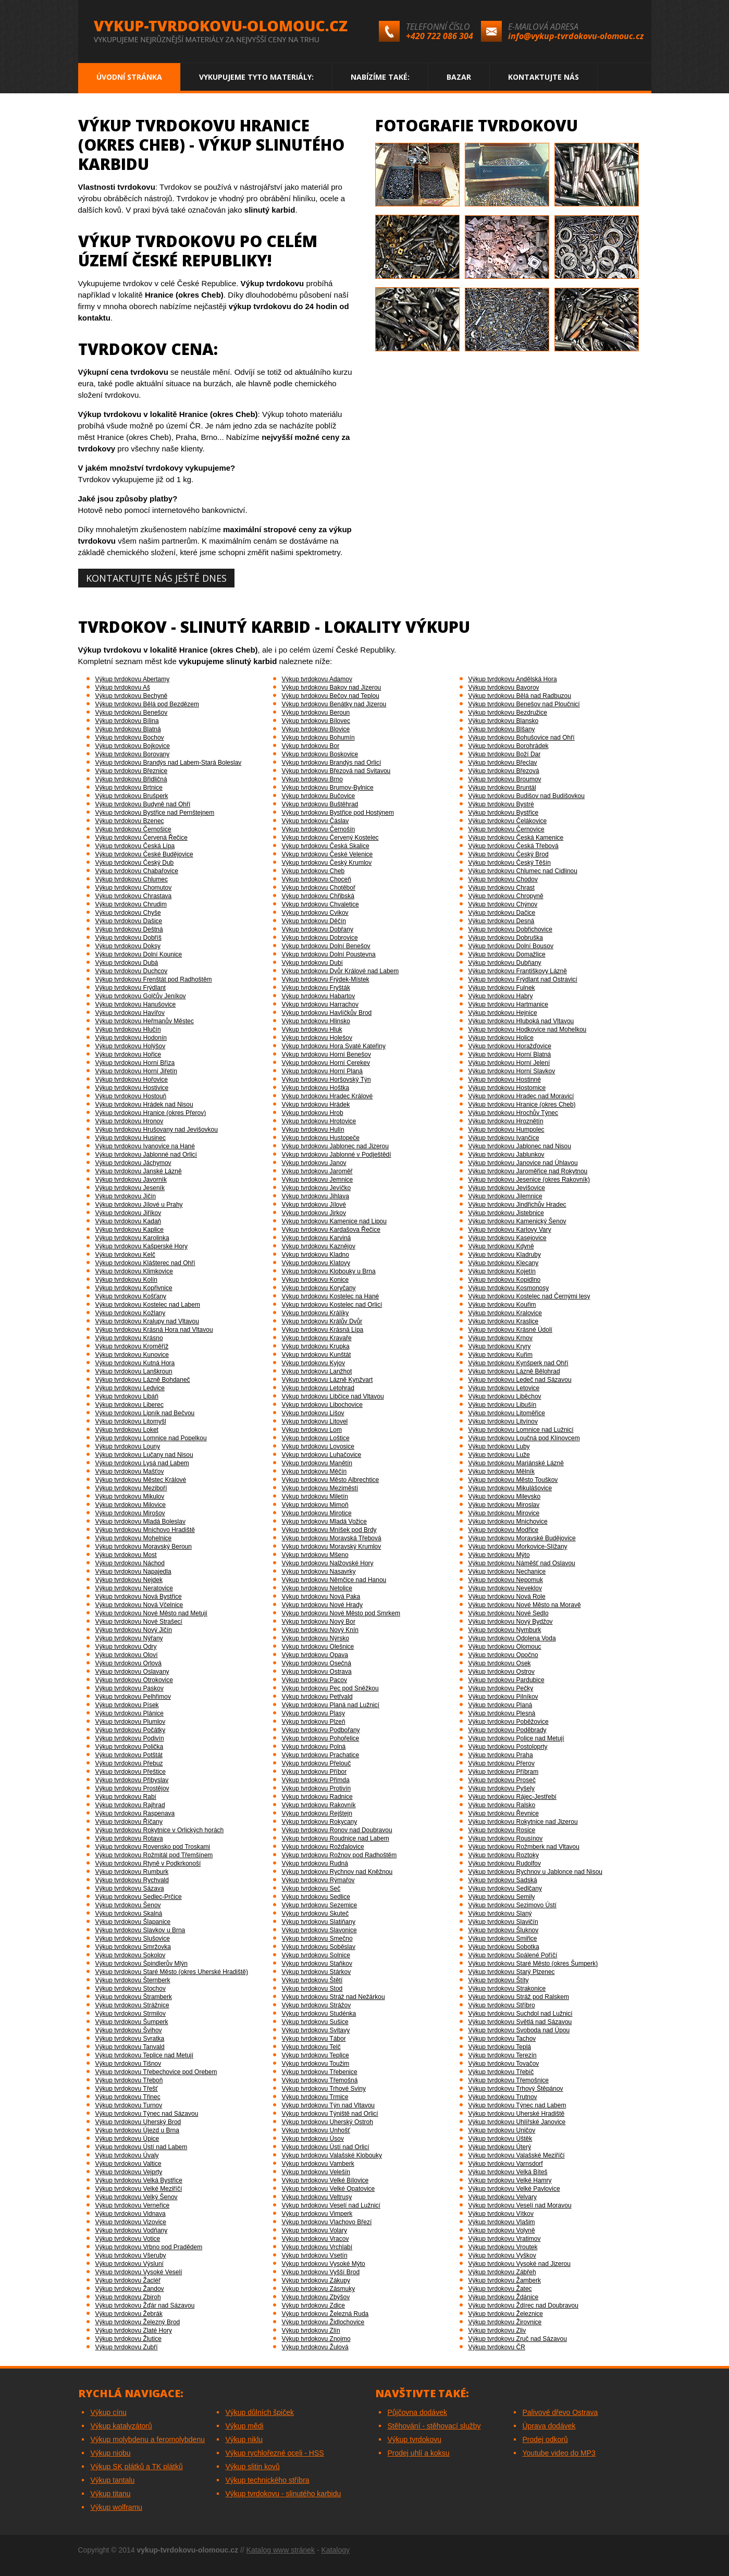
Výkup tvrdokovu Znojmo (316, 2338)
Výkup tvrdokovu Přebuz (129, 1763)
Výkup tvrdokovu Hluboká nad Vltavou (521, 1021)
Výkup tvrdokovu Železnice (505, 2313)
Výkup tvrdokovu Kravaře (317, 1338)
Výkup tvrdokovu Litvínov (503, 1421)
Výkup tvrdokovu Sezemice (319, 1905)
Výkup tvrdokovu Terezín (502, 2055)
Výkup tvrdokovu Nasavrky (319, 1571)
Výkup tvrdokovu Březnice (131, 771)
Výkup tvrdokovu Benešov (131, 712)
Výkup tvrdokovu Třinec (127, 2097)
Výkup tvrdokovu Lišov (313, 1413)
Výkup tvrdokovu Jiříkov (128, 1213)
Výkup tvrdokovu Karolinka (132, 1238)
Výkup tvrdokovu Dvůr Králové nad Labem (340, 971)
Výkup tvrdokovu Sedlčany (505, 1888)
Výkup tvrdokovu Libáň (126, 1396)
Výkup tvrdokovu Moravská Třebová (331, 1538)
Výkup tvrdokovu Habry (500, 996)
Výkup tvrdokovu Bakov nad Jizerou (331, 687)
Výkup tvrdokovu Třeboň (129, 2080)
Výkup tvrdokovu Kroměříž (132, 1346)
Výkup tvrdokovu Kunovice (132, 1354)
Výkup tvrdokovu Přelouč (316, 1763)
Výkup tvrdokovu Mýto (499, 1555)
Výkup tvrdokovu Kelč (125, 1254)
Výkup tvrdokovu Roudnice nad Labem (335, 1838)
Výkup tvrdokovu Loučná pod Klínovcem (524, 1438)
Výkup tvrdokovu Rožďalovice (323, 1846)
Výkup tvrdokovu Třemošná (320, 2080)
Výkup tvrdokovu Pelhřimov (133, 1696)
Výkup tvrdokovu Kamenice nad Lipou (334, 1221)
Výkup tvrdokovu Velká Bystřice (138, 2180)
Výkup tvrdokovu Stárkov (316, 1972)
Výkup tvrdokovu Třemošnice (508, 2080)
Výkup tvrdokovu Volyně (501, 2230)
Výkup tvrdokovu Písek (127, 1705)
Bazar (459, 77)
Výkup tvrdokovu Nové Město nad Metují (151, 1613)
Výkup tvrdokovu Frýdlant (130, 987)
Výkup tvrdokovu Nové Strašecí (138, 1621)
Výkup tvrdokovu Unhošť (316, 2130)
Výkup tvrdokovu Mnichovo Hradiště (145, 1530)
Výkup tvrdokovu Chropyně (505, 896)
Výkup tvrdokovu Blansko (503, 721)
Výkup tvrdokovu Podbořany (321, 1730)
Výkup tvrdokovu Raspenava (135, 1813)
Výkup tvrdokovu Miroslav (504, 1504)
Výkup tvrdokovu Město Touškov (513, 1479)
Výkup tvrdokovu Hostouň (131, 1096)
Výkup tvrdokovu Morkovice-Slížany (517, 1546)
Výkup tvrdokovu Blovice (316, 729)
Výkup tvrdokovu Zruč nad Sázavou (517, 2338)
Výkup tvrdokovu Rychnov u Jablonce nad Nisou (535, 1871)
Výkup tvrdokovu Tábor (314, 2038)
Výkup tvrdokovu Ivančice (503, 1138)
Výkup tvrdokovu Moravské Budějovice (522, 1538)
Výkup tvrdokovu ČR (496, 2347)
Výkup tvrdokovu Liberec (129, 1404)
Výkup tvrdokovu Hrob (312, 1113)
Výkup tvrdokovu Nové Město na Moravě (524, 1605)
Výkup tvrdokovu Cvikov (315, 912)
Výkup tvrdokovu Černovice (506, 829)
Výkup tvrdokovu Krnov (500, 1338)
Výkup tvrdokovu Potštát (129, 1755)
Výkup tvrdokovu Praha (500, 1755)
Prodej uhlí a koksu (419, 2453)
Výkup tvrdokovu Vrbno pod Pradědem (149, 2247)
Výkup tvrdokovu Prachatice (321, 1755)
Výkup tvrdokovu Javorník (131, 1179)
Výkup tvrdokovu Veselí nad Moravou (520, 2205)
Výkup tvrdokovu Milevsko (504, 1496)
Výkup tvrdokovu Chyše (128, 912)
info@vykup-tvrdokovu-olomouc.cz (576, 36)
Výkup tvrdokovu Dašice (129, 921)
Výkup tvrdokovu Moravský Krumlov (331, 1546)
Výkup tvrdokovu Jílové (314, 1204)
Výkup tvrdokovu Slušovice (132, 1938)
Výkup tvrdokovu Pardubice (506, 1680)
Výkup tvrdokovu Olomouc (504, 1646)
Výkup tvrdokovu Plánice (129, 1713)
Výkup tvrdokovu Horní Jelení (509, 1062)
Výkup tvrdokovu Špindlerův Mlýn (141, 1963)
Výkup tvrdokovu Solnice (316, 1955)
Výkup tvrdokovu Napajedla (133, 1571)
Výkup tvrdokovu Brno (312, 779)
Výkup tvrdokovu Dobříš (128, 937)
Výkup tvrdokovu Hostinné (504, 1079)
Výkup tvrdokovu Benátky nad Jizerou (334, 704)
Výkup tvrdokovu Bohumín (318, 737)
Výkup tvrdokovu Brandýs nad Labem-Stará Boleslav (168, 762)
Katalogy (336, 2550)
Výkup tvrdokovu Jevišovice (506, 1188)
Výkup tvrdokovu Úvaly (127, 2155)
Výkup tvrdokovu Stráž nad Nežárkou (333, 1997)
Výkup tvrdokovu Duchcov (131, 971)
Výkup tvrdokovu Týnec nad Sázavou (147, 2113)
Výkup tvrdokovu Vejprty (129, 2172)
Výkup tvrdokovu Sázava (129, 1888)
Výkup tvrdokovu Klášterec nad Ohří (145, 1263)
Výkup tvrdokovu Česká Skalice (325, 846)
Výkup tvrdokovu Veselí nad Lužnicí (331, 2205)
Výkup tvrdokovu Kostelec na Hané (330, 1296)
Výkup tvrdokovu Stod (312, 1988)
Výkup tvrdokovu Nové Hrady (322, 1605)
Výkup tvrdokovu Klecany (503, 1263)
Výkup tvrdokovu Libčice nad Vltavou (333, 1396)
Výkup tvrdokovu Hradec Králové (327, 1096)
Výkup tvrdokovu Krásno (129, 1338)
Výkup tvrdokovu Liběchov (504, 1396)
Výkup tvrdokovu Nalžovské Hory (328, 1563)
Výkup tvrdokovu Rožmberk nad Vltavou (523, 1846)
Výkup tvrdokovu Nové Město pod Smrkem (341, 1613)
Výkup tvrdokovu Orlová (128, 1663)
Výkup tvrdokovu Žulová (315, 2347)
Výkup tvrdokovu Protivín (316, 1788)
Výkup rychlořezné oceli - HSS (275, 2453)
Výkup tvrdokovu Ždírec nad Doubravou (523, 2305)
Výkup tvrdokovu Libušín (502, 1404)
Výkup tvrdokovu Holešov (317, 1037)
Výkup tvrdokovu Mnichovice (508, 1521)
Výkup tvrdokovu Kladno (315, 1254)
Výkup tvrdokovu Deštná (129, 929)
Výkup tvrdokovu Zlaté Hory (133, 2330)
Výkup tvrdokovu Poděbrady (507, 1730)
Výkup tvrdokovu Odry (126, 1646)
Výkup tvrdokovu (415, 2439)
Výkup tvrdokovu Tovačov (503, 2063)
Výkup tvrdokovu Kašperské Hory (141, 1246)
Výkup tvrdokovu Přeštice (130, 1771)
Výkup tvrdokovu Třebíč (501, 2072)
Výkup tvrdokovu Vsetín (315, 2255)
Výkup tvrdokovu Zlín (311, 2330)
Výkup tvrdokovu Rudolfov (504, 1863)
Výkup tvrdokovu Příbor (314, 1771)
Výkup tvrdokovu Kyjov (313, 1363)
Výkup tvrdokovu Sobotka (503, 1947)
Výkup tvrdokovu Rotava (129, 1838)
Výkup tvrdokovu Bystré (501, 804)
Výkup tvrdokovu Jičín (125, 1196)
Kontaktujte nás (543, 77)
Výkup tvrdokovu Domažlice (507, 954)
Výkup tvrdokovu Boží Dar (504, 754)
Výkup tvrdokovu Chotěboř (318, 887)
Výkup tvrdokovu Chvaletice (320, 904)
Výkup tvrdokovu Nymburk (504, 1630)
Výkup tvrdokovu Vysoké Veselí (138, 2272)
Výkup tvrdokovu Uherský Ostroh (327, 2122)
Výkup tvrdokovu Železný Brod (137, 2322)
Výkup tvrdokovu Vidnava (130, 2213)
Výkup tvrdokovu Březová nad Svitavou (336, 771)
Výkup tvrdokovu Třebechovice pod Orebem (156, 2072)
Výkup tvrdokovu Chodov (503, 879)
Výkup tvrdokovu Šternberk (132, 1980)
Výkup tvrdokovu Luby (499, 1446)
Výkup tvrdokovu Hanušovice (135, 1004)
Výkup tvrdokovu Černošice (133, 829)
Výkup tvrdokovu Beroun (316, 712)
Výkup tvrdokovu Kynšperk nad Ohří (518, 1363)
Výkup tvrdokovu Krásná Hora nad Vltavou (154, 1329)
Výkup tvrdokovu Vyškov (502, 2255)
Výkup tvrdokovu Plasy (313, 1713)
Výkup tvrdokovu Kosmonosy (508, 1288)
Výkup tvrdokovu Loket (126, 1429)
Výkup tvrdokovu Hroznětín (505, 1121)
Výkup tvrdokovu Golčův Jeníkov (140, 996)
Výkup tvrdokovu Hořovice (131, 1079)
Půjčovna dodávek (417, 2412)
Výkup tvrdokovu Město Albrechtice (330, 1479)
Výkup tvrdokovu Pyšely (501, 1788)
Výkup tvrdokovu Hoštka (315, 1087)
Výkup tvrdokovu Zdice (313, 2305)
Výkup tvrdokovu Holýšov (130, 1046)
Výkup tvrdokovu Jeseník (130, 1188)
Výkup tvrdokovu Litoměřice (506, 1413)
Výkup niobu (111, 2453)
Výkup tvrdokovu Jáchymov (133, 1163)
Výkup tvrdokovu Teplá (500, 2047)
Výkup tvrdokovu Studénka (319, 2013)
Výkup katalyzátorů (121, 2426)
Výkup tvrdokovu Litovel (315, 1421)
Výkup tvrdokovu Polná (314, 1746)
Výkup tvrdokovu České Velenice (327, 854)
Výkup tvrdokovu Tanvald (130, 2047)
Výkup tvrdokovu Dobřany (317, 929)
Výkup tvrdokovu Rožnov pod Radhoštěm (339, 1855)
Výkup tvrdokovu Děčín (314, 921)
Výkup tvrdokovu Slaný (500, 1913)
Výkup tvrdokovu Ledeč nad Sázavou (520, 1379)
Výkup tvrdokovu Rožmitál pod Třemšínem (154, 1855)
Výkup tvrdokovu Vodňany (131, 2230)
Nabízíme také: (380, 77)
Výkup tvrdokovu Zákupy (316, 2280)
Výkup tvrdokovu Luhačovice (322, 1454)
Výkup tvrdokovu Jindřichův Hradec (517, 1204)
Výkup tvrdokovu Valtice (128, 2163)
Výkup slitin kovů (253, 2466)
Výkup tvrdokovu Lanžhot (317, 1371)
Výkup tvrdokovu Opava (315, 1655)
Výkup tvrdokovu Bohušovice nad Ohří (521, 737)
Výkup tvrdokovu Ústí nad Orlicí (325, 2147)
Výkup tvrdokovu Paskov (129, 1688)
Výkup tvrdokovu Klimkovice (134, 1271)
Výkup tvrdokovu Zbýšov (316, 2297)
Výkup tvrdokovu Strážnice (132, 2005)
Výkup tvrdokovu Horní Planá (322, 1071)
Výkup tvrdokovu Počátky (130, 1730)
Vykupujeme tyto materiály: (256, 77)
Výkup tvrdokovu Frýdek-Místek (325, 979)
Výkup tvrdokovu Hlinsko (316, 1021)
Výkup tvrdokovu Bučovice (318, 796)
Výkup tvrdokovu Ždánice (503, 2297)
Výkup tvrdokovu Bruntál (502, 787)
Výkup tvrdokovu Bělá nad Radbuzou (519, 696)
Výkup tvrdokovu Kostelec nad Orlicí (332, 1304)
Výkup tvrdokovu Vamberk (318, 2163)
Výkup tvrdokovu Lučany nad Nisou (144, 1454)
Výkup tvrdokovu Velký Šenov (136, 2197)
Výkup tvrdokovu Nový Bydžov (510, 1621)
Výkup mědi (245, 2426)
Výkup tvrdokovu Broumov (504, 779)
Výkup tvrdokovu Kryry (499, 1346)
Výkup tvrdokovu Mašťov (129, 1471)
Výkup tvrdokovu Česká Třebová (513, 846)
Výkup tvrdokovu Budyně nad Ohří (143, 804)
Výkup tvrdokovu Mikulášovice (510, 1488)
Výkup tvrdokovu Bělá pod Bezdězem (147, 704)
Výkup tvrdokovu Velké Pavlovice (514, 2188)
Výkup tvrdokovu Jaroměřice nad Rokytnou (528, 1171)
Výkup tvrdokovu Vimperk (317, 2213)
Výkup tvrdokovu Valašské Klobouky (332, 2155)
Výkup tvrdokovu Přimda (316, 1780)
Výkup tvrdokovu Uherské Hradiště (516, 2113)
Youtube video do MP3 (559, 2453)
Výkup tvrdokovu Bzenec (129, 821)
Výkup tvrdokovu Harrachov (320, 1004)
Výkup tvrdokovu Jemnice (317, 1179)
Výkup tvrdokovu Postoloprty (508, 1746)
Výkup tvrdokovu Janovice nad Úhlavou (523, 1163)
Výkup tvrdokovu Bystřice (503, 812)
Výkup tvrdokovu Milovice (130, 1504)
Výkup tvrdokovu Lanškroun (133, 1371)
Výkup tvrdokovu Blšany (501, 729)
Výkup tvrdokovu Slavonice (319, 1930)
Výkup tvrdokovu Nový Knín (320, 1630)
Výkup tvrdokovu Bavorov (503, 687)
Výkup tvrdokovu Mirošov (130, 1513)
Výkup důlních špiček (260, 2412)
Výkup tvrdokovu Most (126, 1555)
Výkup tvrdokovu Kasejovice (507, 1238)
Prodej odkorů (545, 2439)
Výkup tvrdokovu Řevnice (503, 1813)
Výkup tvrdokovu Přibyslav (132, 1780)
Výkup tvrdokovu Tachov (502, 2038)
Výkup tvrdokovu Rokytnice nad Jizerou (523, 1821)
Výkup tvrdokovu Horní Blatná (509, 1054)
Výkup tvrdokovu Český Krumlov (327, 862)
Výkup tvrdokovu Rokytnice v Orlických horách (159, 1830)
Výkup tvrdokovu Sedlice (316, 1896)
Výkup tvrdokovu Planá (500, 1705)
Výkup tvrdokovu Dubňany (504, 962)
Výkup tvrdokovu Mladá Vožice (324, 1521)
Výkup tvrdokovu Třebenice (319, 2072)
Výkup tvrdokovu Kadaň (128, 1221)
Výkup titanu (111, 2493)
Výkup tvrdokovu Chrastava (133, 896)
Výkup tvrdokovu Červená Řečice (141, 837)
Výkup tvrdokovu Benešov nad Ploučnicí (524, 704)
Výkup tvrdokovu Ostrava (317, 1671)
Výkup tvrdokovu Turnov (129, 2105)
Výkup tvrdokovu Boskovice (320, 754)
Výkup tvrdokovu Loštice (316, 1438)
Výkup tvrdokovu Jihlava (315, 1196)
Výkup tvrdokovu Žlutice (128, 2338)
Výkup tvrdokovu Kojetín (502, 1271)
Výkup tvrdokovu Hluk (312, 1029)
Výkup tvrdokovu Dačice (502, 912)
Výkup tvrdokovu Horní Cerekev (326, 1062)
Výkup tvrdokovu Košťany (131, 1296)
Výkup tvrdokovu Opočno (503, 1655)
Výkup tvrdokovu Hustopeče (321, 1138)
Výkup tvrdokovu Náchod (130, 1563)
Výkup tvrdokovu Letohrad (318, 1388)
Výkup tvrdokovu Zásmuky (318, 2288)
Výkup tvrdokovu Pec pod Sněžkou (330, 1688)
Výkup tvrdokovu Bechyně (131, 696)
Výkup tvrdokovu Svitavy (316, 2030)
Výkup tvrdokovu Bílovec (316, 721)
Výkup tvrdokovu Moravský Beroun (143, 1546)
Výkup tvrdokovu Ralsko (502, 1805)
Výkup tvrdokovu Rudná (315, 1863)
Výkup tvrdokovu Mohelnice (133, 1538)
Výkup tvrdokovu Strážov (316, 2005)
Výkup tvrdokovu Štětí (312, 1980)
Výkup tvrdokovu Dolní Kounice (138, 954)
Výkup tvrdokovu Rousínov (505, 1838)
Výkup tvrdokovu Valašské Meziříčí (516, 2155)
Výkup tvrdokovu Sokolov (130, 1955)
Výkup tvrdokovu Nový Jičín (133, 1630)
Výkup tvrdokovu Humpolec (506, 1129)
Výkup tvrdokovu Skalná (129, 1913)
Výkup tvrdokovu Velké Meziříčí (138, 2188)
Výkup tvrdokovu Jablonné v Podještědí (336, 1154)
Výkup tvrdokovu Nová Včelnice (139, 1605)
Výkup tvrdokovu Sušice (315, 2022)
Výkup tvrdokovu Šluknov (503, 1930)
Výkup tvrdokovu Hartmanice (508, 1004)
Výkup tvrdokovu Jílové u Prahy (139, 1204)
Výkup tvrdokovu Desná (501, 921)
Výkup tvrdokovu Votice (127, 2238)
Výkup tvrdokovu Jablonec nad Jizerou (335, 1146)
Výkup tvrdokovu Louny (127, 1446)
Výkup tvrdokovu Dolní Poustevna (329, 954)
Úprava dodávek (549, 2426)
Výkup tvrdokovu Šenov (128, 1905)
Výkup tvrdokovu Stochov (130, 1988)
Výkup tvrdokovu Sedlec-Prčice (138, 1896)
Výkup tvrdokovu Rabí (125, 1796)
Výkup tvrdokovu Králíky (315, 1313)
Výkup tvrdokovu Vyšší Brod (321, 2272)
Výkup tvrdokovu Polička (129, 1746)
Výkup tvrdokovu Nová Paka (321, 1596)
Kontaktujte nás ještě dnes (156, 578)
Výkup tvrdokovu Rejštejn (317, 1813)
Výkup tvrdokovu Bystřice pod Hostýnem (338, 812)
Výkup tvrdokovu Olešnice (318, 1646)
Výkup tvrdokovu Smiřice (502, 1938)
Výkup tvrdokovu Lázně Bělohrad (514, 1371)
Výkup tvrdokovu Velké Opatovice (328, 2188)
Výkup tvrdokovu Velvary (502, 2197)
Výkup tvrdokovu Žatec (500, 2288)
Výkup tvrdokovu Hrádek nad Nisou (144, 1104)
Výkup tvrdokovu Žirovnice (505, 2322)
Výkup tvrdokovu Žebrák (129, 2313)
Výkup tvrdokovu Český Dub (134, 862)
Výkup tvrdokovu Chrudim (131, 904)
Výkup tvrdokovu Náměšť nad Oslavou (521, 1563)
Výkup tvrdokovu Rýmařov (318, 1880)
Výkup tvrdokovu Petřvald (317, 1696)
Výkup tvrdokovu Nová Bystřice (138, 1596)
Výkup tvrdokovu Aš (122, 687)
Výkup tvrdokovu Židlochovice (323, 2322)
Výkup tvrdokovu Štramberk (133, 1997)
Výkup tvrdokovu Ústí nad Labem (141, 2147)
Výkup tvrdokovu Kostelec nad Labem (147, 1304)
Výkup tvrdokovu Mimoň (315, 1504)
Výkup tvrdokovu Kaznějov (318, 1246)
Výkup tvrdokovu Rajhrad (130, 1805)
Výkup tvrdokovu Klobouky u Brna (329, 1271)
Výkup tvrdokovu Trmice (315, 2097)
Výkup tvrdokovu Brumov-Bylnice (328, 787)
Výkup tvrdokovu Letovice (504, 1388)
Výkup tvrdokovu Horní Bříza (135, 1062)
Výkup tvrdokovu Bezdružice (507, 712)
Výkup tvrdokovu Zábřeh (502, 2272)
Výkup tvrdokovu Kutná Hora (135, 1363)
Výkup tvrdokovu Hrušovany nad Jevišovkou (156, 1129)
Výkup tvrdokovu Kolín (126, 1279)
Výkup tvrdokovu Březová (503, 771)
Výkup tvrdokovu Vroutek (503, 2247)
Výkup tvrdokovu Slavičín (503, 1921)
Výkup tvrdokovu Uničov (502, 2130)
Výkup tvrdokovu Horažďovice (509, 1046)
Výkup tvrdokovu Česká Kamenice (516, 837)
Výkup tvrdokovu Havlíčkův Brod (327, 1012)
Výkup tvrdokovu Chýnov (503, 904)
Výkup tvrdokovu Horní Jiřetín (136, 1071)
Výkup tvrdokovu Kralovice (505, 1313)
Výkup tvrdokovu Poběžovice (508, 1721)
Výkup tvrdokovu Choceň (316, 879)
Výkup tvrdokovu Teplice (315, 2055)
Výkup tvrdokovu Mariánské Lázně (516, 1463)
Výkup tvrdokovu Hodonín (131, 1037)
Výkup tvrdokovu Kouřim (502, 1304)
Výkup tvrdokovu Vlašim (501, 2222)
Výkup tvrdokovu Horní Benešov (326, 1054)
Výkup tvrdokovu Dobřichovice (510, 929)
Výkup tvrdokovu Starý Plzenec (511, 1972)
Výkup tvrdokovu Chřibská (318, 896)
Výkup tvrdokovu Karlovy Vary (509, 1229)
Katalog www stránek (280, 2550)
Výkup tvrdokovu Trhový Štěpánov (515, 2088)
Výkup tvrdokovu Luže (499, 1454)
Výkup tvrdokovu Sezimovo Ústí (512, 1905)
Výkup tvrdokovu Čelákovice (507, 821)
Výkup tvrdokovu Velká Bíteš (508, 2172)
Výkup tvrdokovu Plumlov (130, 1721)
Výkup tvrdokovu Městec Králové (141, 1479)
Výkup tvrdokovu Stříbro (501, 2005)
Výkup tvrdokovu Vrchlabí (317, 2247)
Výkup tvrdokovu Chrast (501, 887)
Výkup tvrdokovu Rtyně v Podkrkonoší (148, 1863)
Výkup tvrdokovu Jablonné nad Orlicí (146, 1154)
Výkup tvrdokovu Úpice (127, 2138)
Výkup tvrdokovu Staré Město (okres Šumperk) (533, 1963)
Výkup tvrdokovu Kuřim (500, 1354)
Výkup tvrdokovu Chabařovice (136, 871)
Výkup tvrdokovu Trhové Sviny (324, 2088)
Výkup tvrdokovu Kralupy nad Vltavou (147, 1321)
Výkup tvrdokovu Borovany (132, 754)
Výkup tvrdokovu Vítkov (501, 2213)
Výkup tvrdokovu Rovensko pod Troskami (153, 1846)
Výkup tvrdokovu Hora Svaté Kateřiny (334, 1046)
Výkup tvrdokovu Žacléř (127, 2280)
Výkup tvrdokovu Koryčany (319, 1288)
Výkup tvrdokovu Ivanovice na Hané (145, 1146)
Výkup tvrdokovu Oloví (126, 1655)
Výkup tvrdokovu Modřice (503, 1530)
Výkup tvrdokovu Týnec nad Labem (517, 2105)
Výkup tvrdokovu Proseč (502, 1780)
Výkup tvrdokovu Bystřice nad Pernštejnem (155, 812)
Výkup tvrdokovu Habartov (318, 996)
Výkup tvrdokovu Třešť (126, 2088)
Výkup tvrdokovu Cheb (313, 871)
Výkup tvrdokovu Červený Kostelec (330, 837)
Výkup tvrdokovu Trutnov (502, 2097)
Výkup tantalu (113, 2480)
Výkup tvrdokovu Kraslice (503, 1321)
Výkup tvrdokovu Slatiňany (318, 1921)
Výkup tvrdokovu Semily (501, 1896)
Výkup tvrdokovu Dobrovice (320, 937)
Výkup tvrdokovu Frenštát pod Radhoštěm (153, 979)
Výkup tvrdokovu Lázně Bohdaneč (142, 1379)
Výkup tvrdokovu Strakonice (507, 1988)
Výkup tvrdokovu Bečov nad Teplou (330, 696)
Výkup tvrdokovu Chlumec (131, 879)
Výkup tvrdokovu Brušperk (131, 796)
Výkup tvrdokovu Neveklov (505, 1588)
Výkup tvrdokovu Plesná (502, 1713)
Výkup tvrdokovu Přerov (501, 1763)
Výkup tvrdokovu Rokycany (319, 1821)
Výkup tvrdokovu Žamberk (504, 2280)
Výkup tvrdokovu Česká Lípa (135, 846)
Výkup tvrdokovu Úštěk (500, 2138)
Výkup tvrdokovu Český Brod (508, 854)
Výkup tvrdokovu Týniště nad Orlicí (330, 2113)
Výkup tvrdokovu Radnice (317, 1796)
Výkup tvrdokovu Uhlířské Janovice (517, 2122)
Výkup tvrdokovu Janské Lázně (138, 1171)
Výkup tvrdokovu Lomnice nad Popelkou (151, 1438)
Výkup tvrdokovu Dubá (126, 962)
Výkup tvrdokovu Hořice (128, 1054)
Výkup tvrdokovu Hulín (313, 1129)
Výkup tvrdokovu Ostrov (501, 1671)
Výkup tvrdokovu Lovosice (318, 1446)
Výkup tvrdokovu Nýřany (129, 1638)
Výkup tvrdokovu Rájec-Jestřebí (512, 1796)
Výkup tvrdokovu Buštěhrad (320, 804)
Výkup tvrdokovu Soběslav (318, 1947)
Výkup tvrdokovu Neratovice (134, 1588)
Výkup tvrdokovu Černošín (318, 829)
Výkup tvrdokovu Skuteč (315, 1913)
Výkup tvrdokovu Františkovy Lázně (517, 971)
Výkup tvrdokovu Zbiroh (128, 2297)
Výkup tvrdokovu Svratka (130, 2038)
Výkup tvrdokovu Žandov (129, 2288)
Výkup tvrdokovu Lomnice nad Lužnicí (521, 1429)
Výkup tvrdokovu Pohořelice (321, 1738)
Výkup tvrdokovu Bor (311, 746)
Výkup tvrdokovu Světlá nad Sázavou (520, 2022)
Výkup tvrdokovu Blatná (128, 729)
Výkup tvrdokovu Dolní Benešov (326, 946)
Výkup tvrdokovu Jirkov (314, 1213)
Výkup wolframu (117, 2507)
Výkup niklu (244, 2439)
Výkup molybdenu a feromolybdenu (148, 2439)
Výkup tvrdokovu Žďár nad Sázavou (145, 2305)
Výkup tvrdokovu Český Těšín (509, 862)
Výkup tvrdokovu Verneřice (132, 2205)
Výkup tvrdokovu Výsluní (129, 2263)
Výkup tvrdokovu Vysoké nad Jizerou (519, 2263)
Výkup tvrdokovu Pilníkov (503, 1696)
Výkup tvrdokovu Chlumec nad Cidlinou (522, 871)
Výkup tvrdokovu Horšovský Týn (326, 1079)
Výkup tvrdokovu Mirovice (504, 1513)
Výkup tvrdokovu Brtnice (129, 787)
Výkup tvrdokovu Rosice (502, 1830)
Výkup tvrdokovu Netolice (317, 1588)
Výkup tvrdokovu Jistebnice (506, 1213)
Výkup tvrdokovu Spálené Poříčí (513, 1955)
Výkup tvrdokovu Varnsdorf (505, 2163)
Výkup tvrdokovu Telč (311, 2047)
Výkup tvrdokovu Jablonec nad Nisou (519, 1146)
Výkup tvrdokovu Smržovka (133, 1947)
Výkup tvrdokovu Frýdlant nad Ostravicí (522, 979)
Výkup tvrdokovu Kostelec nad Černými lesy (529, 1296)
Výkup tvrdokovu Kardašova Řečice (331, 1229)
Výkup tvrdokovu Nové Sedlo (508, 1613)
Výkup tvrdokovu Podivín (129, 1738)
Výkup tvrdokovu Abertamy (132, 679)
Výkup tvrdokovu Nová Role (507, 1596)
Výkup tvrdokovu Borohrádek (508, 746)
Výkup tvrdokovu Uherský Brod (138, 2122)
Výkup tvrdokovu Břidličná (131, 779)
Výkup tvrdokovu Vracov (315, 2238)
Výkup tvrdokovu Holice (501, 1037)
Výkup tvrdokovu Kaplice (129, 1229)
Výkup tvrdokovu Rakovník (319, 1805)
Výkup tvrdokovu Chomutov (133, 887)
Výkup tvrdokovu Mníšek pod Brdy (329, 1530)
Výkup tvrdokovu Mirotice (317, 1513)
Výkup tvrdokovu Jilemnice (505, 1196)
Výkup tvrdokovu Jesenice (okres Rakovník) (529, 1179)
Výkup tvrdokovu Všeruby (130, 2255)
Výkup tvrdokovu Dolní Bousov (510, 946)
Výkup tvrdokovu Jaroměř (317, 1171)
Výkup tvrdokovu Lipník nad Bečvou (145, 1413)
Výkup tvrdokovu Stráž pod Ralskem (518, 1997)
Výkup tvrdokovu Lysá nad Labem (142, 1463)
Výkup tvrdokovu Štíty (498, 1980)
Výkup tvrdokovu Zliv (497, 2330)
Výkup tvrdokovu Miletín (315, 1496)
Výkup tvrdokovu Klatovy (316, 1263)
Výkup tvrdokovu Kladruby (504, 1254)
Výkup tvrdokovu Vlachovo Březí (327, 2222)
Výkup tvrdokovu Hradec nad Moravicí (521, 1096)
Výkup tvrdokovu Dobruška (505, 937)
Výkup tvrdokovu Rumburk (132, 1871)
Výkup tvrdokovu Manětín (317, 1463)
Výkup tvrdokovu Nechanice (507, 1571)
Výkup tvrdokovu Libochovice (322, 1404)
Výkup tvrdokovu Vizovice (131, 2222)
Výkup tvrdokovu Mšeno (315, 1555)
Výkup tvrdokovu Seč (311, 1888)
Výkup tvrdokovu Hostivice (132, 1087)
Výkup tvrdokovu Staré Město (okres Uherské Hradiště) (171, 1972)
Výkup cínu (109, 2412)
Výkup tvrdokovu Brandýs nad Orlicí (331, 762)
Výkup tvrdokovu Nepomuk (505, 1580)
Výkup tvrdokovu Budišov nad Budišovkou (526, 796)
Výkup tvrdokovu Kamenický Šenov (517, 1221)
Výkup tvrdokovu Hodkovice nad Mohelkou (527, 1029)
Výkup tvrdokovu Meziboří (131, 1488)
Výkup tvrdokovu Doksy (127, 946)
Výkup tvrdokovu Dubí (312, 962)
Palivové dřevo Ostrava (560, 2412)
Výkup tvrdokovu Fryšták (316, 987)
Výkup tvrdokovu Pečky (501, 1688)
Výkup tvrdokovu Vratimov (504, 2238)
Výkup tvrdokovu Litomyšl (130, 1421)
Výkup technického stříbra (268, 2480)
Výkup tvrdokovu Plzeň (313, 1721)
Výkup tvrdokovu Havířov (130, 1012)
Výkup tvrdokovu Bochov (129, 737)
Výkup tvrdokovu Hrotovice (319, 1121)
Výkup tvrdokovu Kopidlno (504, 1279)
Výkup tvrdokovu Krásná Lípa (323, 1329)
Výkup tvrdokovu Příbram (503, 1771)
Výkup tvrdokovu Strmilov (130, 2013)
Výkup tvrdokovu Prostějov (132, 1788)
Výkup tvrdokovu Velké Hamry (510, 2180)
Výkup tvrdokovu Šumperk (131, 2022)
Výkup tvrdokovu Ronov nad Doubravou (337, 1830)
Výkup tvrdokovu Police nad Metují (516, 1738)
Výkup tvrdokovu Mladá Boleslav (140, 1521)
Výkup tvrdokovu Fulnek (501, 987)
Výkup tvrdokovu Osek (499, 1663)
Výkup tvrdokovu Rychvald (132, 1880)
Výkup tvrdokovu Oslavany (132, 1671)
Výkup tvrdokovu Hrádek (316, 1104)
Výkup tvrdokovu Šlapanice (133, 1921)
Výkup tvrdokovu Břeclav (502, 762)
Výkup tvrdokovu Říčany (129, 1821)
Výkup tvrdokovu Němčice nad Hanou (334, 1580)
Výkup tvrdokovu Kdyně (501, 1246)
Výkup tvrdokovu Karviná (316, 1238)
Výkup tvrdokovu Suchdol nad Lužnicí (520, 2013)
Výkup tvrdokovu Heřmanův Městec (144, 1021)
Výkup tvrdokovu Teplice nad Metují (144, 2055)
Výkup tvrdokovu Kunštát (316, 1354)
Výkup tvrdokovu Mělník (501, 1471)
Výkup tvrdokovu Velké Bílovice (325, 2180)
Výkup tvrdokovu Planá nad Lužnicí (330, 1705)
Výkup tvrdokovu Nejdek (129, 1580)
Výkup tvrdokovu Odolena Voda (512, 1638)
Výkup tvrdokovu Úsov (313, 2138)
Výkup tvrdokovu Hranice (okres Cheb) (522, 1104)
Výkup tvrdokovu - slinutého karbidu (283, 2493)
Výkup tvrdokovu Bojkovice (132, 746)
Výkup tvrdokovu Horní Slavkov (511, 1071)
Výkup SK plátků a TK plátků (137, 2466)
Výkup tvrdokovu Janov (314, 1163)
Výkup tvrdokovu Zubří (126, 2347)
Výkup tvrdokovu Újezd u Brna (137, 2130)
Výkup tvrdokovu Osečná (316, 1663)
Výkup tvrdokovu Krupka (316, 1346)
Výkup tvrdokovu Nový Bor (318, 1621)
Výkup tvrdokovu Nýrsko (315, 1638)
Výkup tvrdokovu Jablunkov (506, 1154)
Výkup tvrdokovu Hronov (129, 1121)
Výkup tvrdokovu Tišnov (128, 2063)
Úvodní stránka (129, 77)
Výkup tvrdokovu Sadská (502, 1880)
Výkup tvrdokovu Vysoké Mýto (323, 2263)
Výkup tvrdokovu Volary (314, 2230)
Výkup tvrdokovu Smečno (317, 1938)
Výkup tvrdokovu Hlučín (128, 1029)
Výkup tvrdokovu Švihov (128, 2030)
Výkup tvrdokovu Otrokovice (134, 1680)
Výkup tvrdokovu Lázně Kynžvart (327, 1379)
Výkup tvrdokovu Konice (315, 1279)
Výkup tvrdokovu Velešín (316, 2172)
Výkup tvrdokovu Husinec (130, 1138)
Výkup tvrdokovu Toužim (316, 2063)
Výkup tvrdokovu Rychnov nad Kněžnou (337, 1871)
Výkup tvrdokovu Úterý (500, 2147)
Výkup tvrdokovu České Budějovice (144, 854)
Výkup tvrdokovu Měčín (314, 1471)
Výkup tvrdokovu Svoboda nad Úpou (519, 2030)
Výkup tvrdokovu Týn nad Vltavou (328, 2105)
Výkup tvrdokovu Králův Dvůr (322, 1321)
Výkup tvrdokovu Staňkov (317, 1963)
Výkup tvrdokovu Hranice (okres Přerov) (150, 1113)
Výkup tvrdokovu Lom (312, 1429)
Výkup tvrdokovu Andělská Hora (512, 679)
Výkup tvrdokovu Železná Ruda (325, 2313)
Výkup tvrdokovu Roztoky (503, 1855)
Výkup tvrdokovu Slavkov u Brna (140, 1930)
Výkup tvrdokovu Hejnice (502, 1012)
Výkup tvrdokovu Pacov (314, 1680)
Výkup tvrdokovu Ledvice (130, 1388)
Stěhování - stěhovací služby (434, 2426)
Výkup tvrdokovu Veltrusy (317, 2197)
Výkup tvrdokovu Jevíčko (316, 1188)
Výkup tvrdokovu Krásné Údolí (510, 1329)
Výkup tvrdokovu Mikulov (130, 1496)
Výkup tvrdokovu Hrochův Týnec (513, 1113)
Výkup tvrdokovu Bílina (127, 721)
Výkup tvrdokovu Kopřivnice (133, 1288)
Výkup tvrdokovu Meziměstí (320, 1488)
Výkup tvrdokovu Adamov (317, 679)
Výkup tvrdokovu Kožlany (130, 1313)
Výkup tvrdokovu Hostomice (507, 1087)
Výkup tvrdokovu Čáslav (315, 821)
